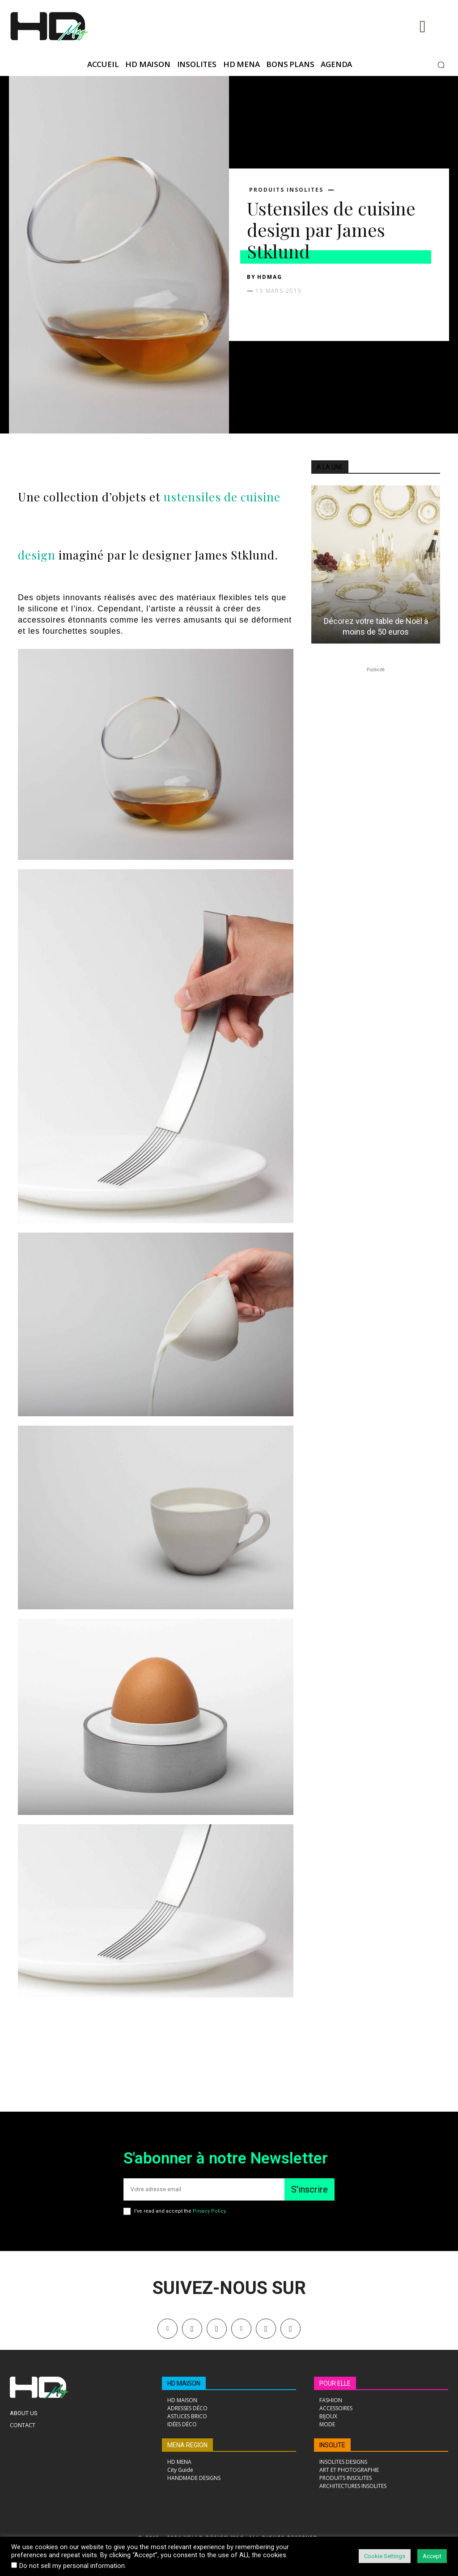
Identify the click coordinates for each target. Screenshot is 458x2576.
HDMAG (269, 277)
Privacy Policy (209, 2211)
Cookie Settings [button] (384, 2556)
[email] (203, 2189)
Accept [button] (432, 2556)
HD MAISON (183, 2383)
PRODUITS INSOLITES (286, 190)
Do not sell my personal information (72, 2566)
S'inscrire (309, 2189)
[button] (441, 65)
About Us (24, 2413)
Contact (22, 2425)
